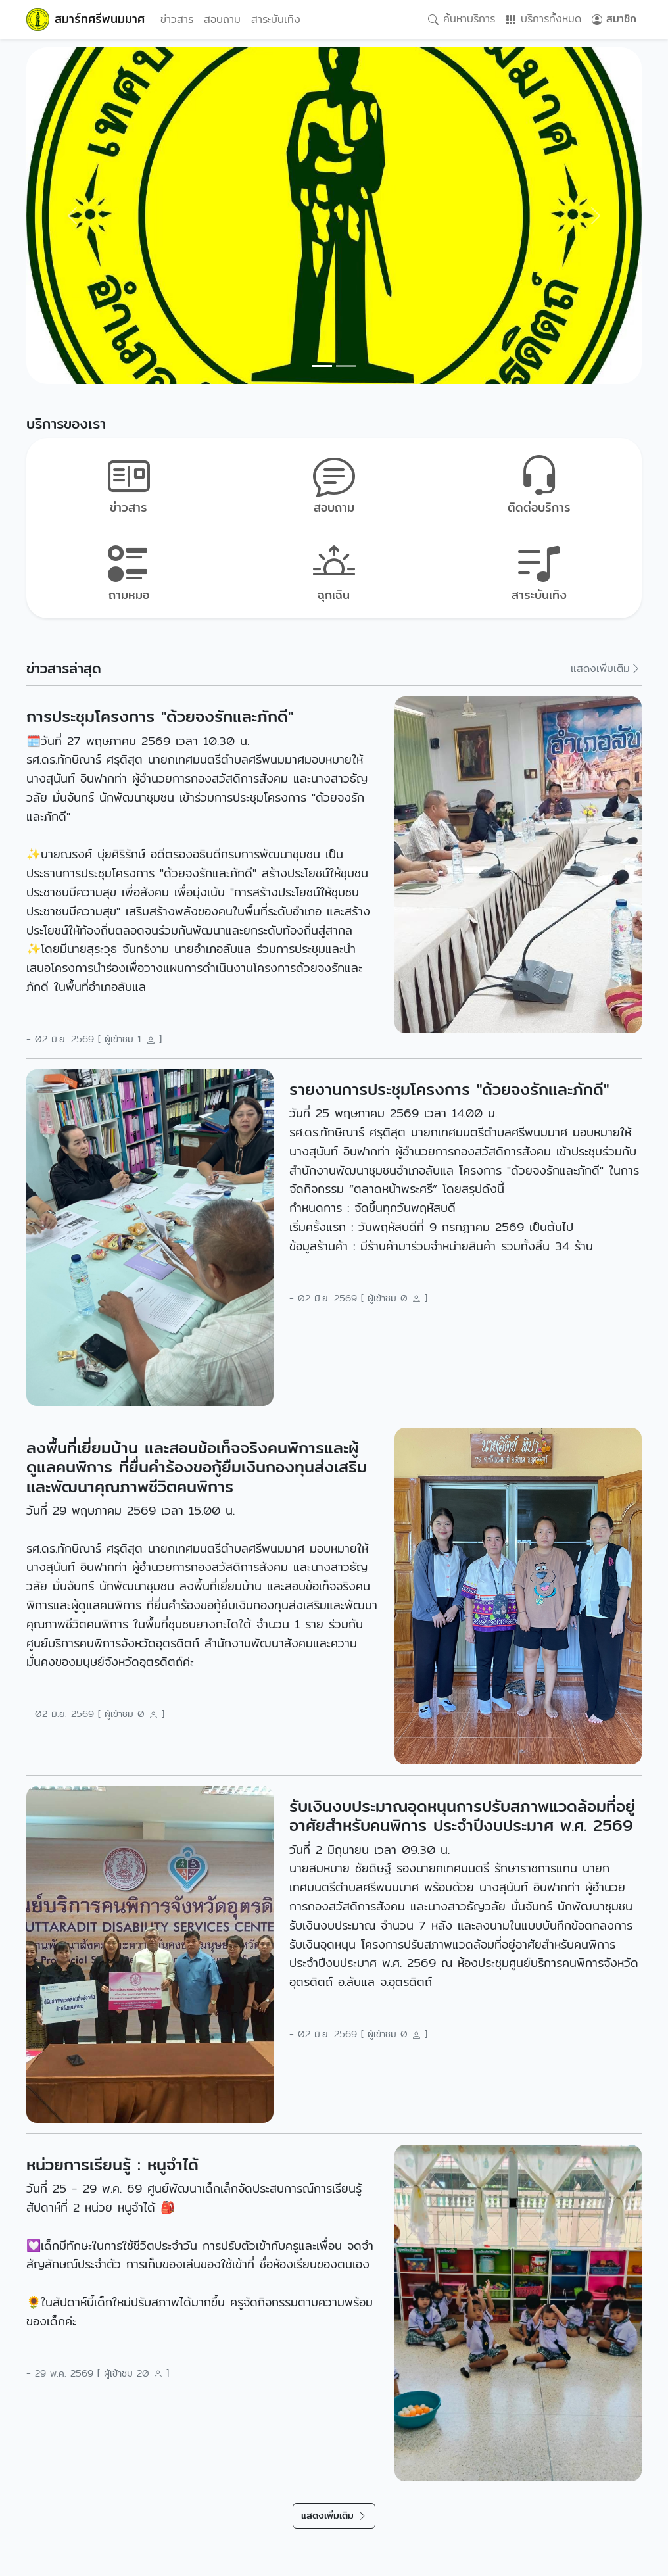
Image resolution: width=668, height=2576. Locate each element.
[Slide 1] (346, 366)
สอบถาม (222, 19)
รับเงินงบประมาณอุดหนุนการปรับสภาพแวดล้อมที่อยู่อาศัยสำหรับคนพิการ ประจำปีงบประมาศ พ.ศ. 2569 (462, 1816)
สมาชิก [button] (614, 19)
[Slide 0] (322, 366)
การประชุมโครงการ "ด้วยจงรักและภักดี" (159, 716)
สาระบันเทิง (275, 19)
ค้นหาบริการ (461, 19)
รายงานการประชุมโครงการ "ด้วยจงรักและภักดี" (449, 1089)
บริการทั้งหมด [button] (543, 19)
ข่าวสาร (176, 19)
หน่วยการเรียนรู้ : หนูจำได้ (112, 2164)
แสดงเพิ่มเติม (606, 668)
